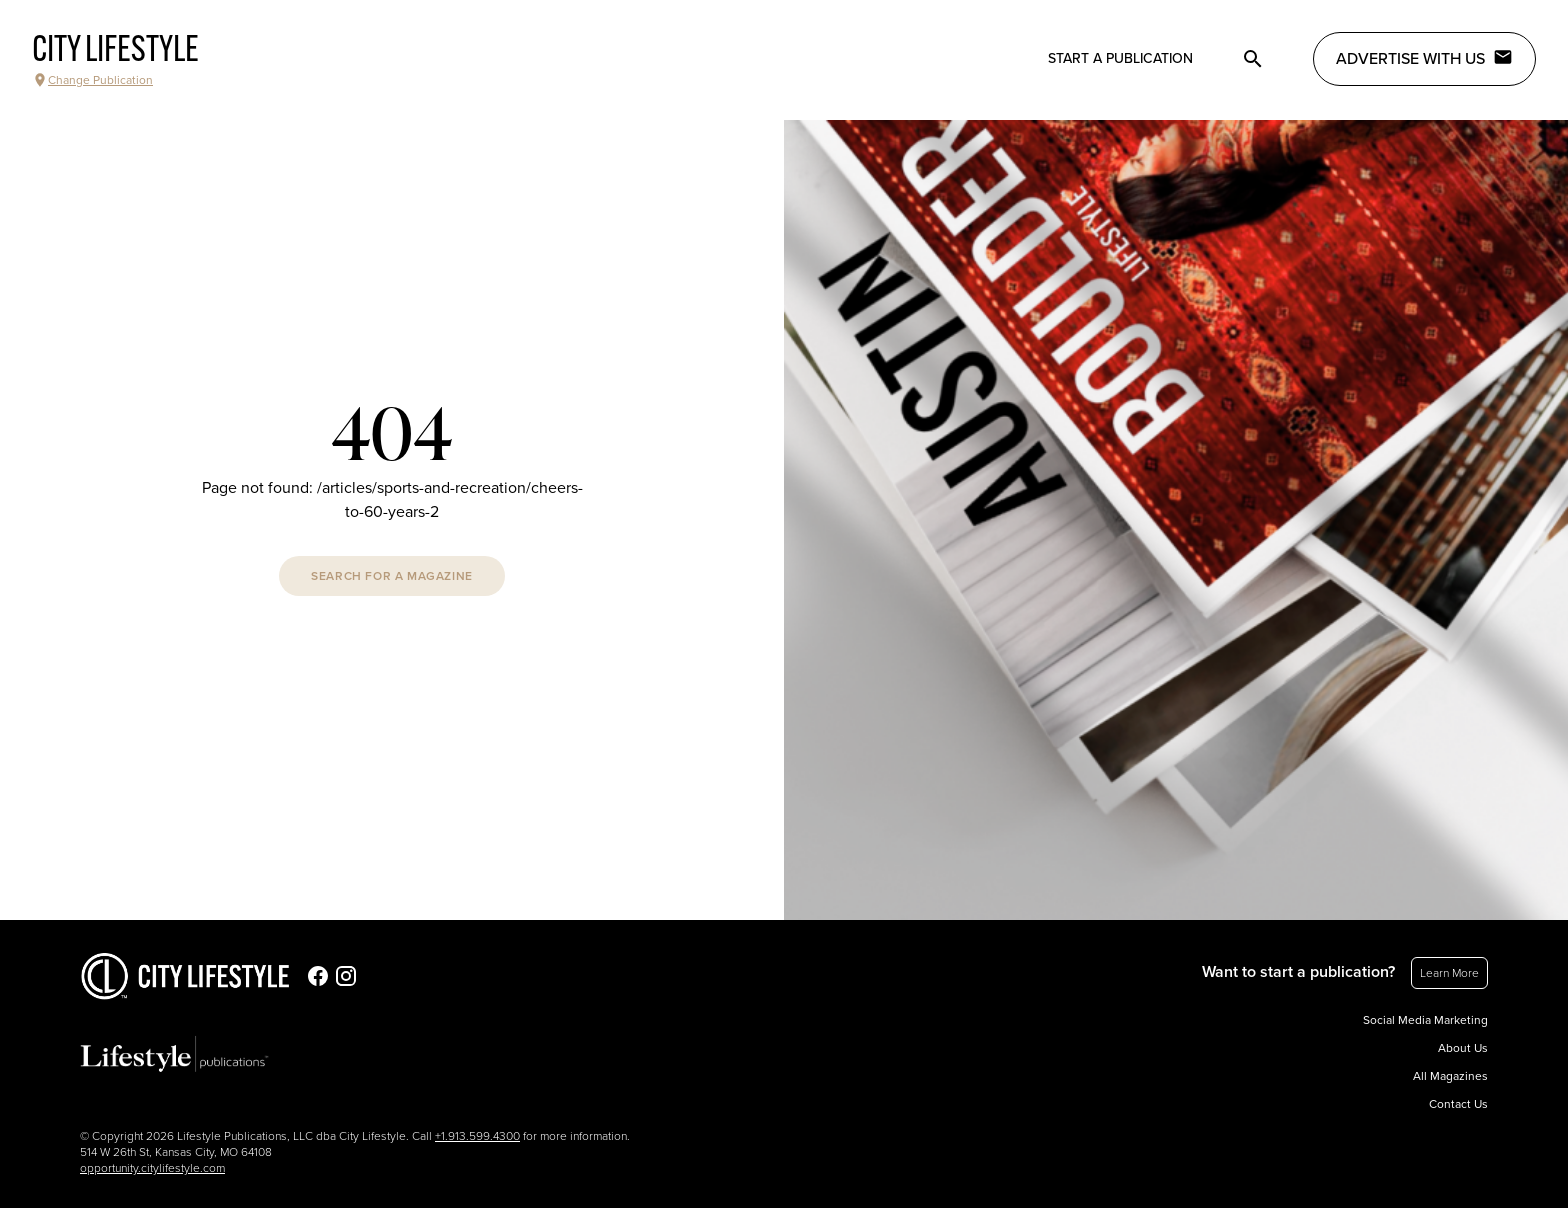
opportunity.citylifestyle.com (152, 1168)
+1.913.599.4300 (477, 1136)
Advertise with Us (1424, 58)
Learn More (1449, 973)
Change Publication (92, 80)
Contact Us (1458, 1104)
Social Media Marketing (1425, 1020)
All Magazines (1450, 1076)
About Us (1463, 1048)
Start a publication (1120, 58)
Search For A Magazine (392, 576)
